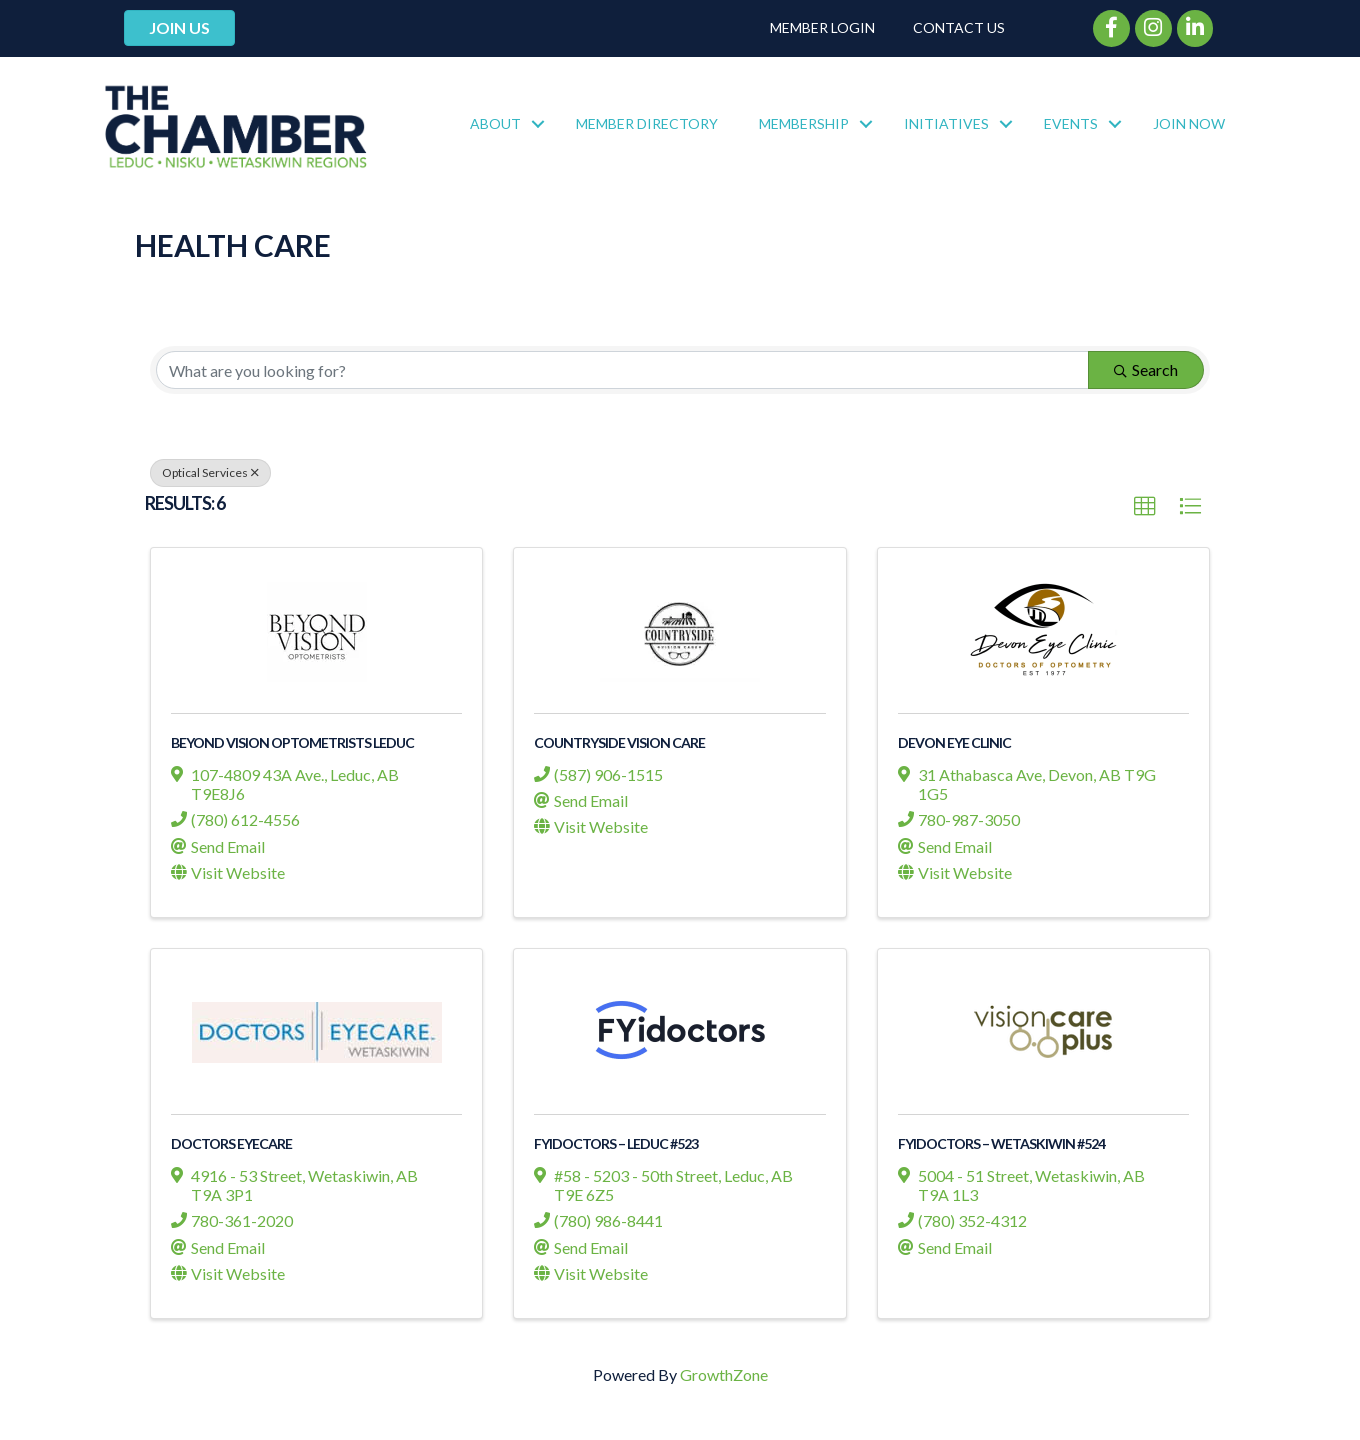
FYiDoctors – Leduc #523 (616, 1143)
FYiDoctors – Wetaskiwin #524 (1001, 1143)
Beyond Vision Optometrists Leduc (292, 742)
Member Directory (647, 123)
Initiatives (946, 123)
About (495, 123)
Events (1071, 123)
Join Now (1189, 123)
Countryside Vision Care (619, 742)
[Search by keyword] (622, 370)
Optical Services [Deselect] (210, 472)
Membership (804, 123)
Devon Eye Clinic (954, 742)
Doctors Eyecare (231, 1143)
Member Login (822, 27)
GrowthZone (724, 1374)
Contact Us (959, 27)
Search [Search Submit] (1146, 369)
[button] (1145, 507)
